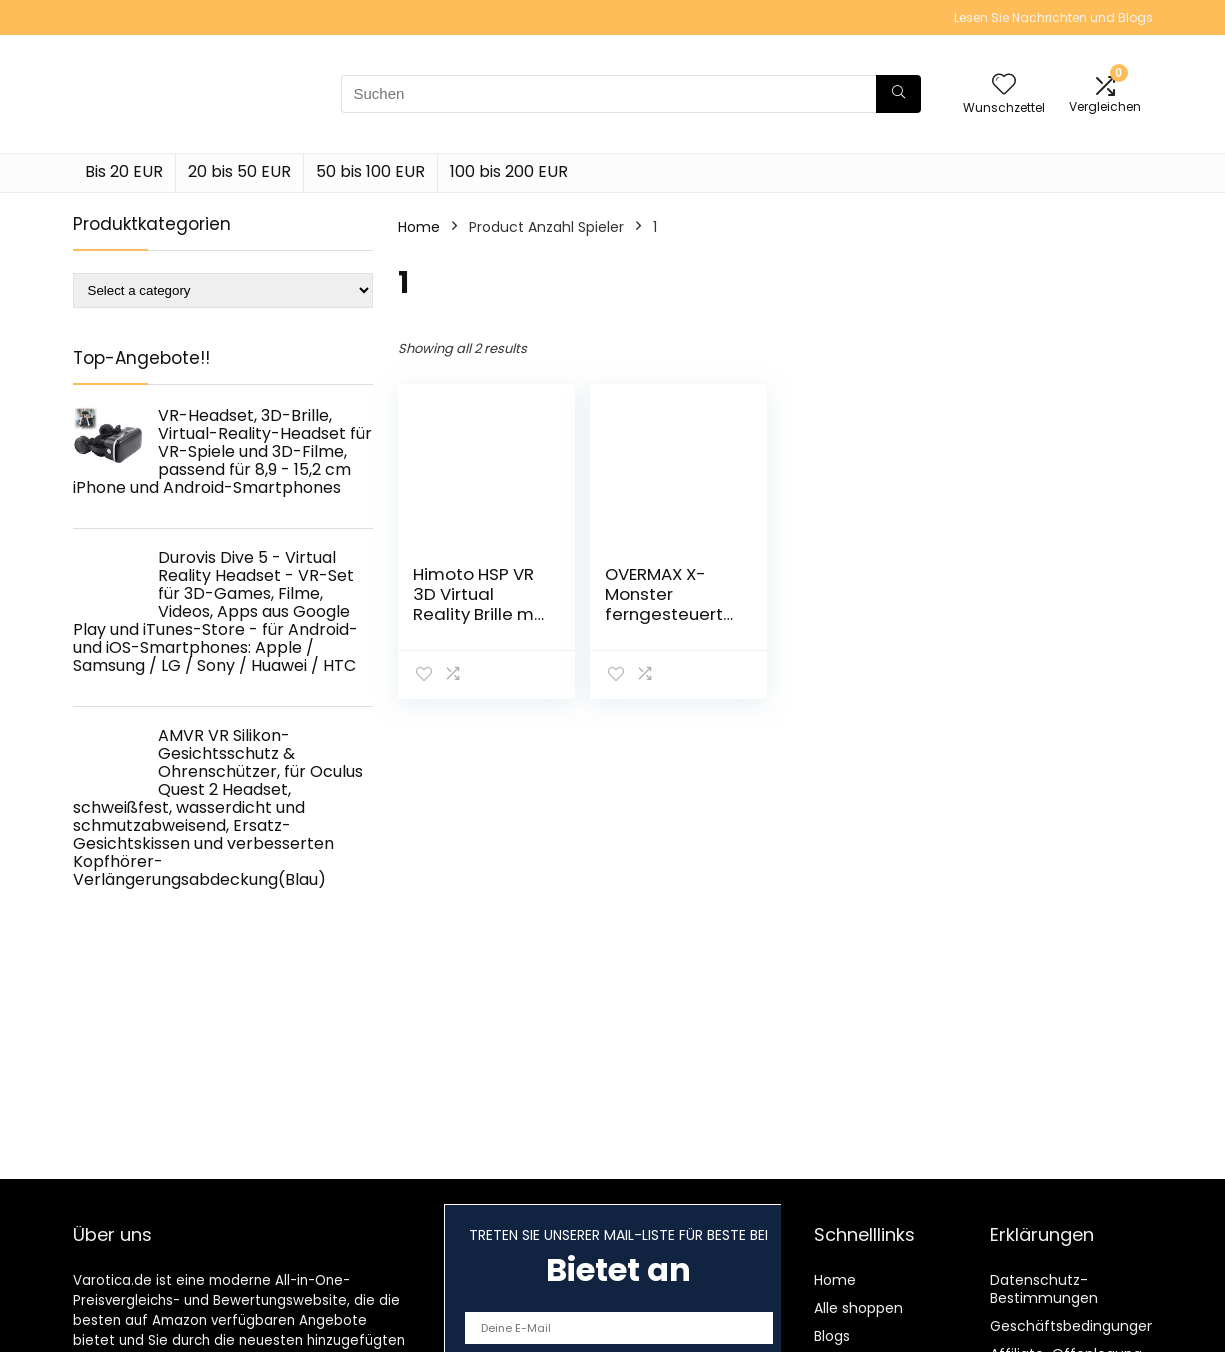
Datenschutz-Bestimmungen (1044, 1289)
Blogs (832, 1336)
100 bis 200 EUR (509, 171)
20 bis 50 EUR (239, 171)
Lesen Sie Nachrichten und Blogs (1053, 17)
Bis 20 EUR (124, 171)
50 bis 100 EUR (370, 171)
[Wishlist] (1004, 85)
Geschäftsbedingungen (1073, 1326)
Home (419, 227)
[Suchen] (898, 94)
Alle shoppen (858, 1308)
